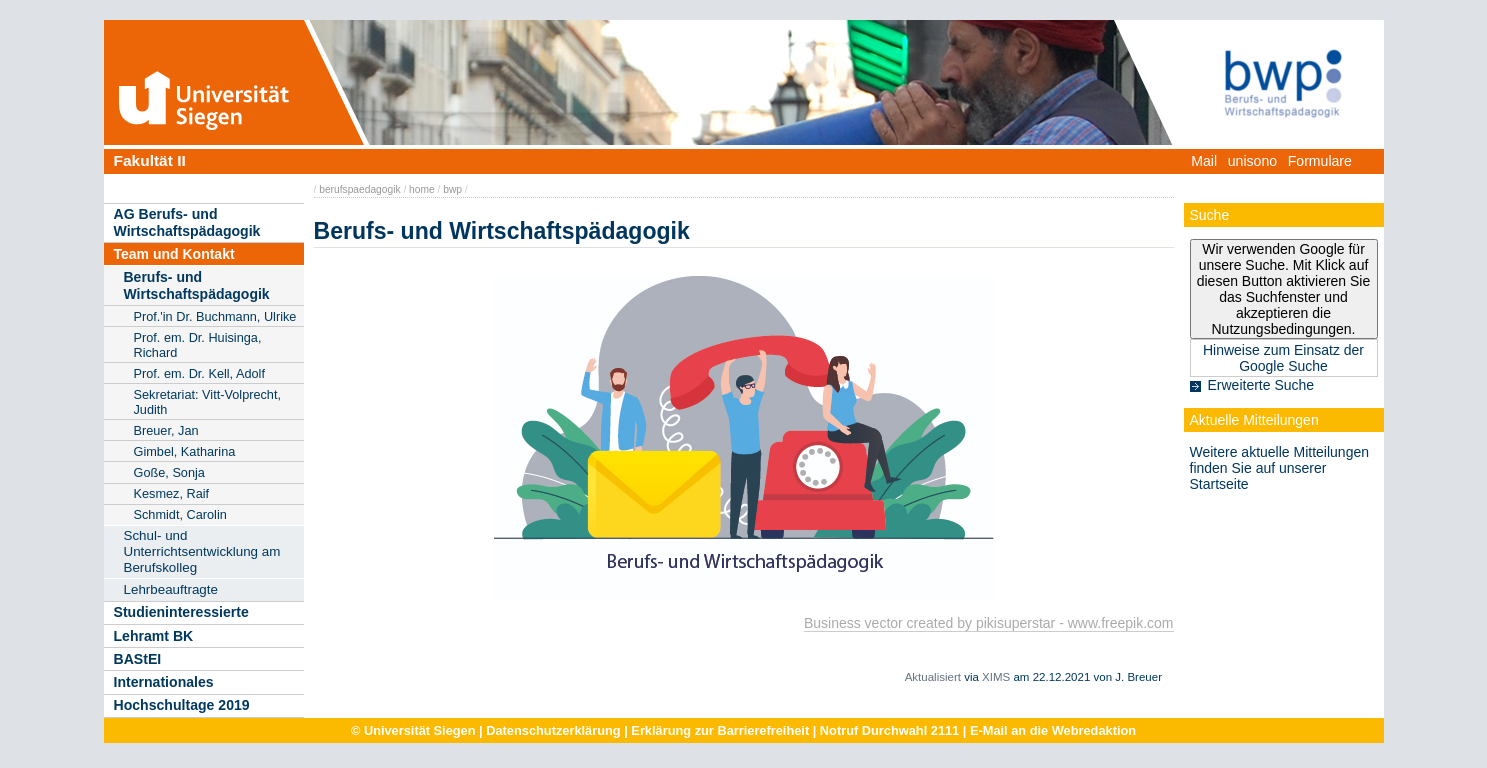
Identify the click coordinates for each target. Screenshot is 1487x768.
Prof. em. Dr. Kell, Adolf (199, 373)
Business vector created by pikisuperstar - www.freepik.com (989, 623)
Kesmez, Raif (172, 493)
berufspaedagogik (359, 189)
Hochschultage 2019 (182, 705)
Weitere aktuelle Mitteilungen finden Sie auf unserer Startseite (1280, 468)
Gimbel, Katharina (185, 451)
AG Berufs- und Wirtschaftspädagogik (187, 222)
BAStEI (138, 659)
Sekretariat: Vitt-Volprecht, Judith (208, 402)
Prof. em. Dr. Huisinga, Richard (198, 345)
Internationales (164, 682)
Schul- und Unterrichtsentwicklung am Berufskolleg (202, 551)
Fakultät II (150, 160)
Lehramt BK (154, 636)
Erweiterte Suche (1261, 385)
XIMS (996, 677)
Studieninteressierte (181, 612)
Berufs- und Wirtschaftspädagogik (197, 285)
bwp (452, 189)
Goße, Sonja (169, 472)
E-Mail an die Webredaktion (1053, 730)
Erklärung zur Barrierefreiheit (720, 730)
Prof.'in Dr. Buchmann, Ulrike (215, 316)
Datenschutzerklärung (553, 730)
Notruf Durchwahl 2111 (889, 730)
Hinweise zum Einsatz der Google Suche (1283, 358)
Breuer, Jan (166, 430)
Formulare (1320, 161)
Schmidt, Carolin (180, 514)
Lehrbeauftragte (171, 589)
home (422, 189)
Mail (1204, 161)
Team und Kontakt (174, 254)
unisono (1252, 161)
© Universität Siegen (413, 730)
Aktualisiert (933, 677)
